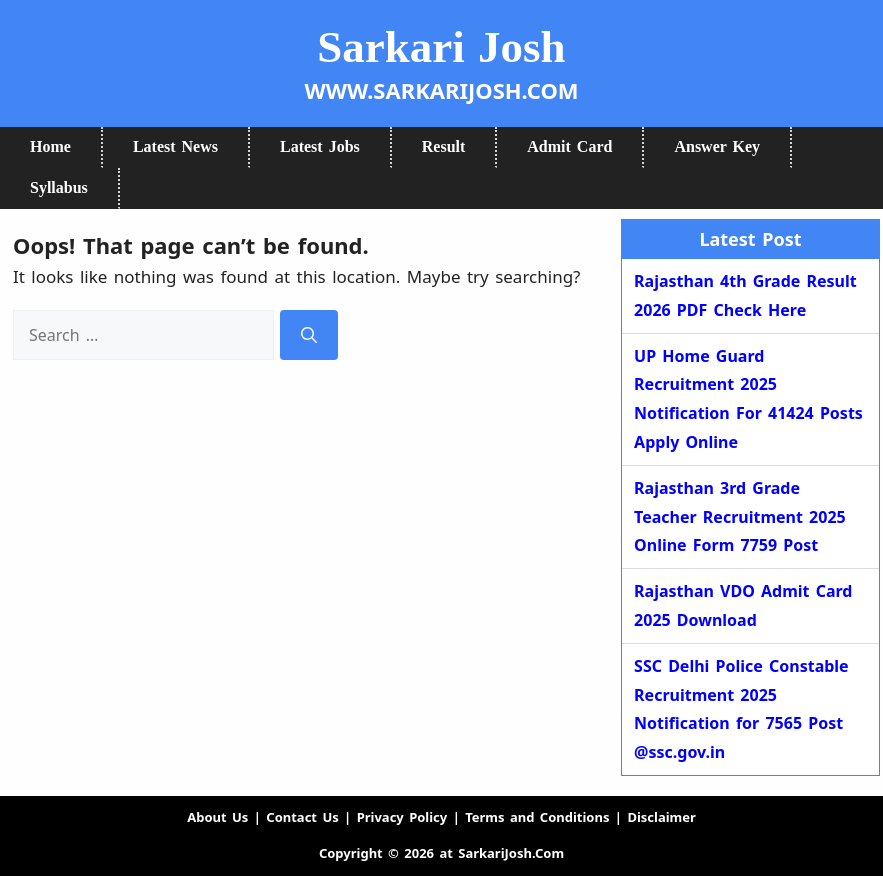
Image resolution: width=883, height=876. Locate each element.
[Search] (309, 335)
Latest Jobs (320, 146)
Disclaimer (661, 817)
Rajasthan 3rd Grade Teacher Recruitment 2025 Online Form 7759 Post (740, 517)
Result (444, 146)
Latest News (175, 146)
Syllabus (59, 187)
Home (50, 146)
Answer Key (717, 146)
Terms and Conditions (537, 817)
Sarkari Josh (441, 47)
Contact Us (302, 817)
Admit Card (569, 146)
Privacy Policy (402, 817)
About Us (217, 817)
